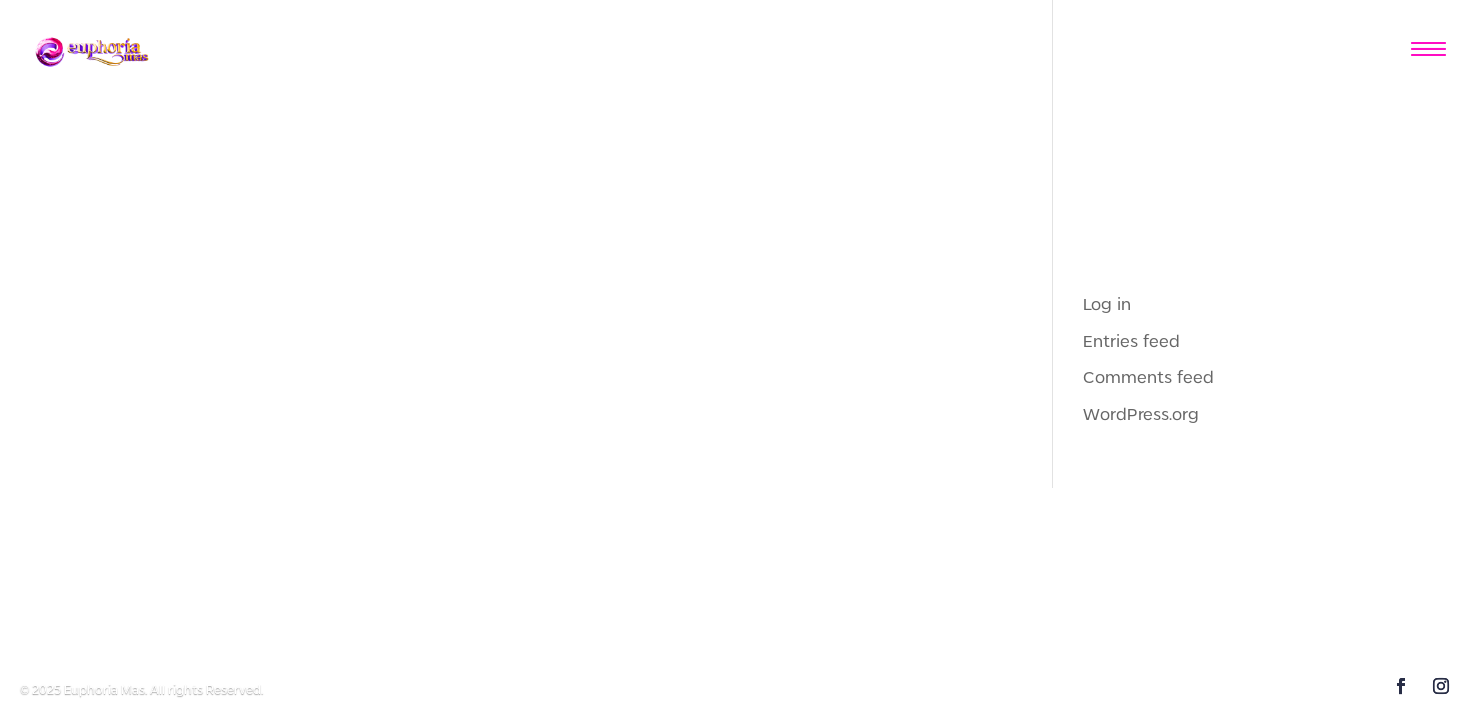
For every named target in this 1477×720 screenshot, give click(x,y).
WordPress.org (1141, 415)
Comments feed (1148, 378)
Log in (1107, 305)
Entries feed (1131, 342)
